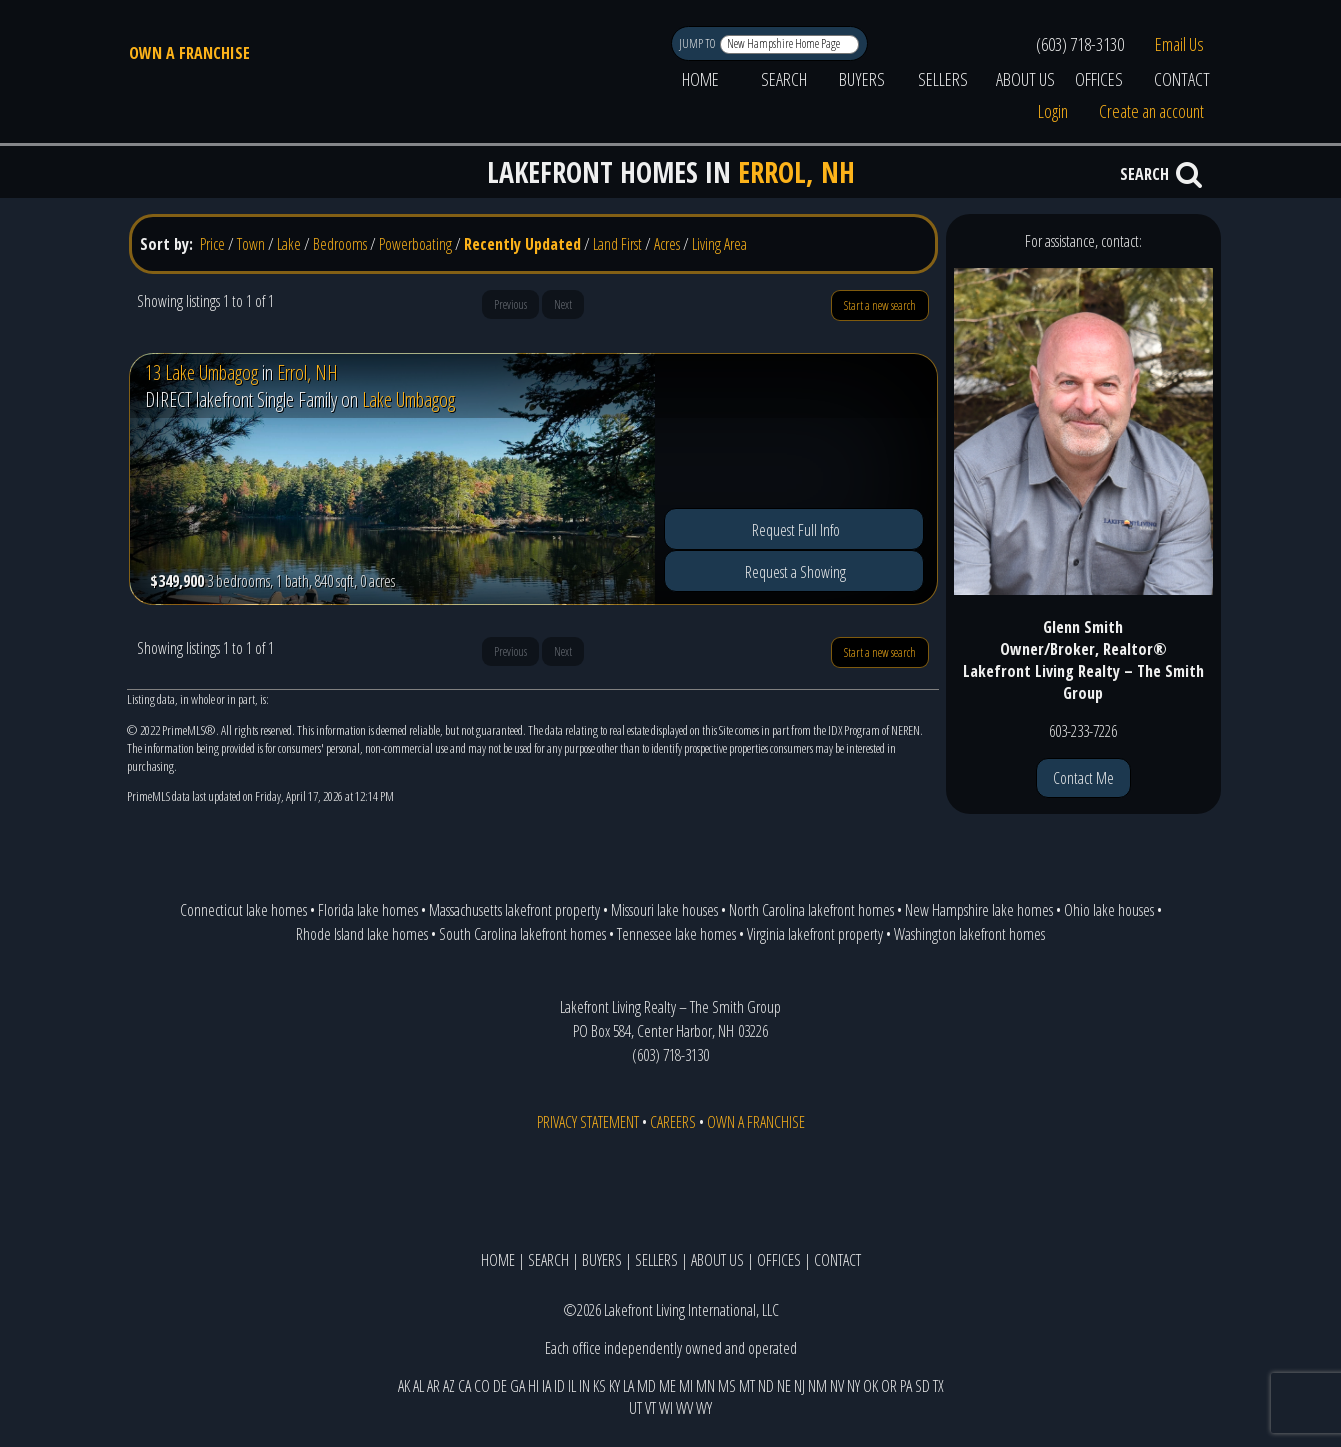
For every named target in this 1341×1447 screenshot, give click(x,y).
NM (817, 1386)
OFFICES (1099, 79)
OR (889, 1386)
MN (705, 1386)
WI (666, 1408)
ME (667, 1386)
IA (546, 1386)
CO (482, 1386)
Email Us (1179, 44)
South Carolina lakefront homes (522, 934)
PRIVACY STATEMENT (588, 1122)
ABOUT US (1025, 79)
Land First (617, 244)
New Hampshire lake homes (979, 910)
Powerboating (415, 244)
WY (704, 1408)
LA (628, 1386)
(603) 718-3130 (1080, 44)
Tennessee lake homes (676, 934)
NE (784, 1386)
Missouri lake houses (664, 910)
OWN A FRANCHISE (189, 53)
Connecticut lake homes (243, 910)
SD (922, 1386)
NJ (799, 1386)
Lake (289, 244)
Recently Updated (522, 244)
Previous (510, 304)
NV (837, 1386)
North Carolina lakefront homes (811, 910)
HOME (700, 79)
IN (584, 1386)
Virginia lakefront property (815, 934)
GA (517, 1386)
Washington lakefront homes (969, 934)
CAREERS (673, 1122)
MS (727, 1386)
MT (747, 1386)
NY (853, 1386)
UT (635, 1408)
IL (572, 1386)
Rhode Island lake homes (362, 934)
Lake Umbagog (408, 399)
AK (404, 1386)
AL (418, 1386)
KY (614, 1386)
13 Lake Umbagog (201, 372)
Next (563, 304)
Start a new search (880, 305)
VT (650, 1408)
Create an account (1151, 111)
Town (251, 244)
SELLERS (943, 79)
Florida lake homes (368, 910)
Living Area (719, 244)
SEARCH (784, 79)
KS (599, 1386)
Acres (667, 244)
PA (906, 1386)
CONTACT (1182, 79)
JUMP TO (698, 43)
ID (559, 1386)
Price (212, 244)
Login (1053, 111)
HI (533, 1386)
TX (938, 1386)
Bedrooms (340, 244)
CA (464, 1386)
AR (433, 1386)
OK (870, 1386)
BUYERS (862, 79)
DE (500, 1386)
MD (646, 1386)
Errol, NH (307, 372)
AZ (449, 1386)
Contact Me (1083, 778)
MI (686, 1386)
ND (766, 1386)
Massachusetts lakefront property (514, 910)
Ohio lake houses (1109, 910)
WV (684, 1408)
